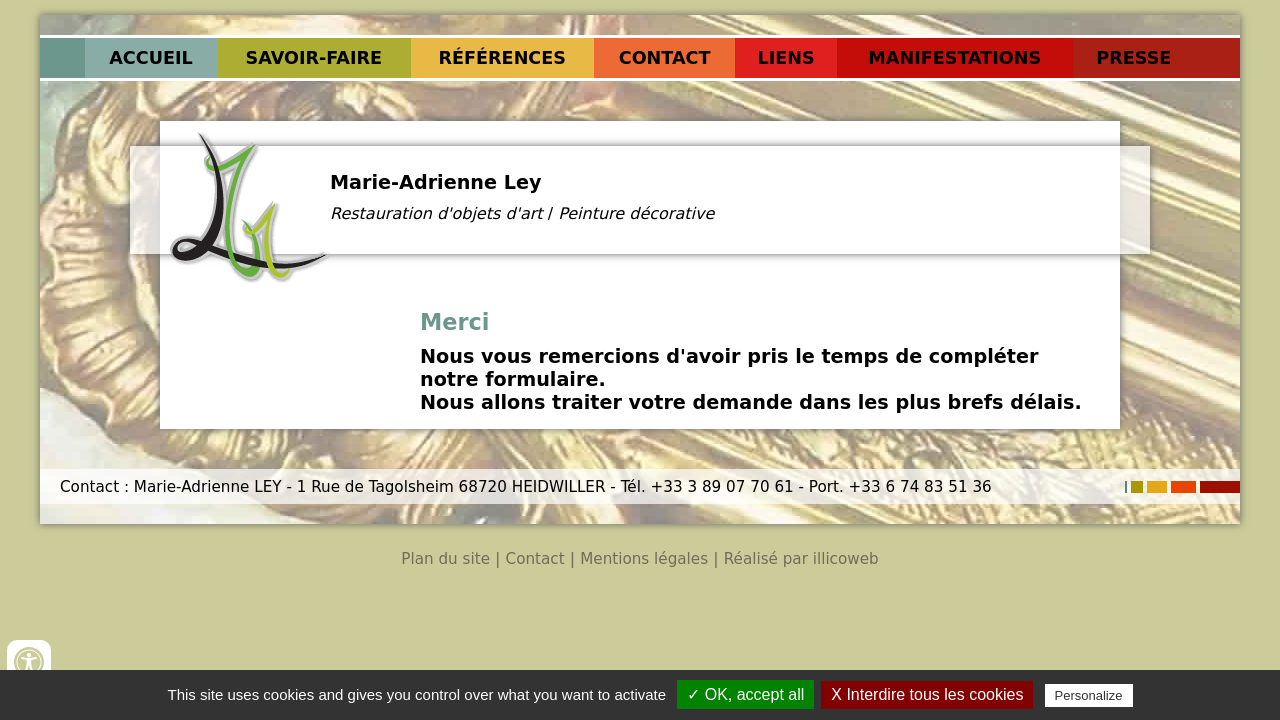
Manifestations (954, 58)
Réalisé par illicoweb (801, 559)
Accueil (151, 58)
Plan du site (445, 559)
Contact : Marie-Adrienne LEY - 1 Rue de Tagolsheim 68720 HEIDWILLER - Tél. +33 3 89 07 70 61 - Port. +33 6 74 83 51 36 (526, 487)
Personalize (1089, 695)
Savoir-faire (314, 58)
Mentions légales (644, 559)
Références (502, 58)
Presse (1133, 58)
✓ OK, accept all (745, 694)
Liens (786, 58)
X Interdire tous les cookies (927, 694)
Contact (665, 58)
